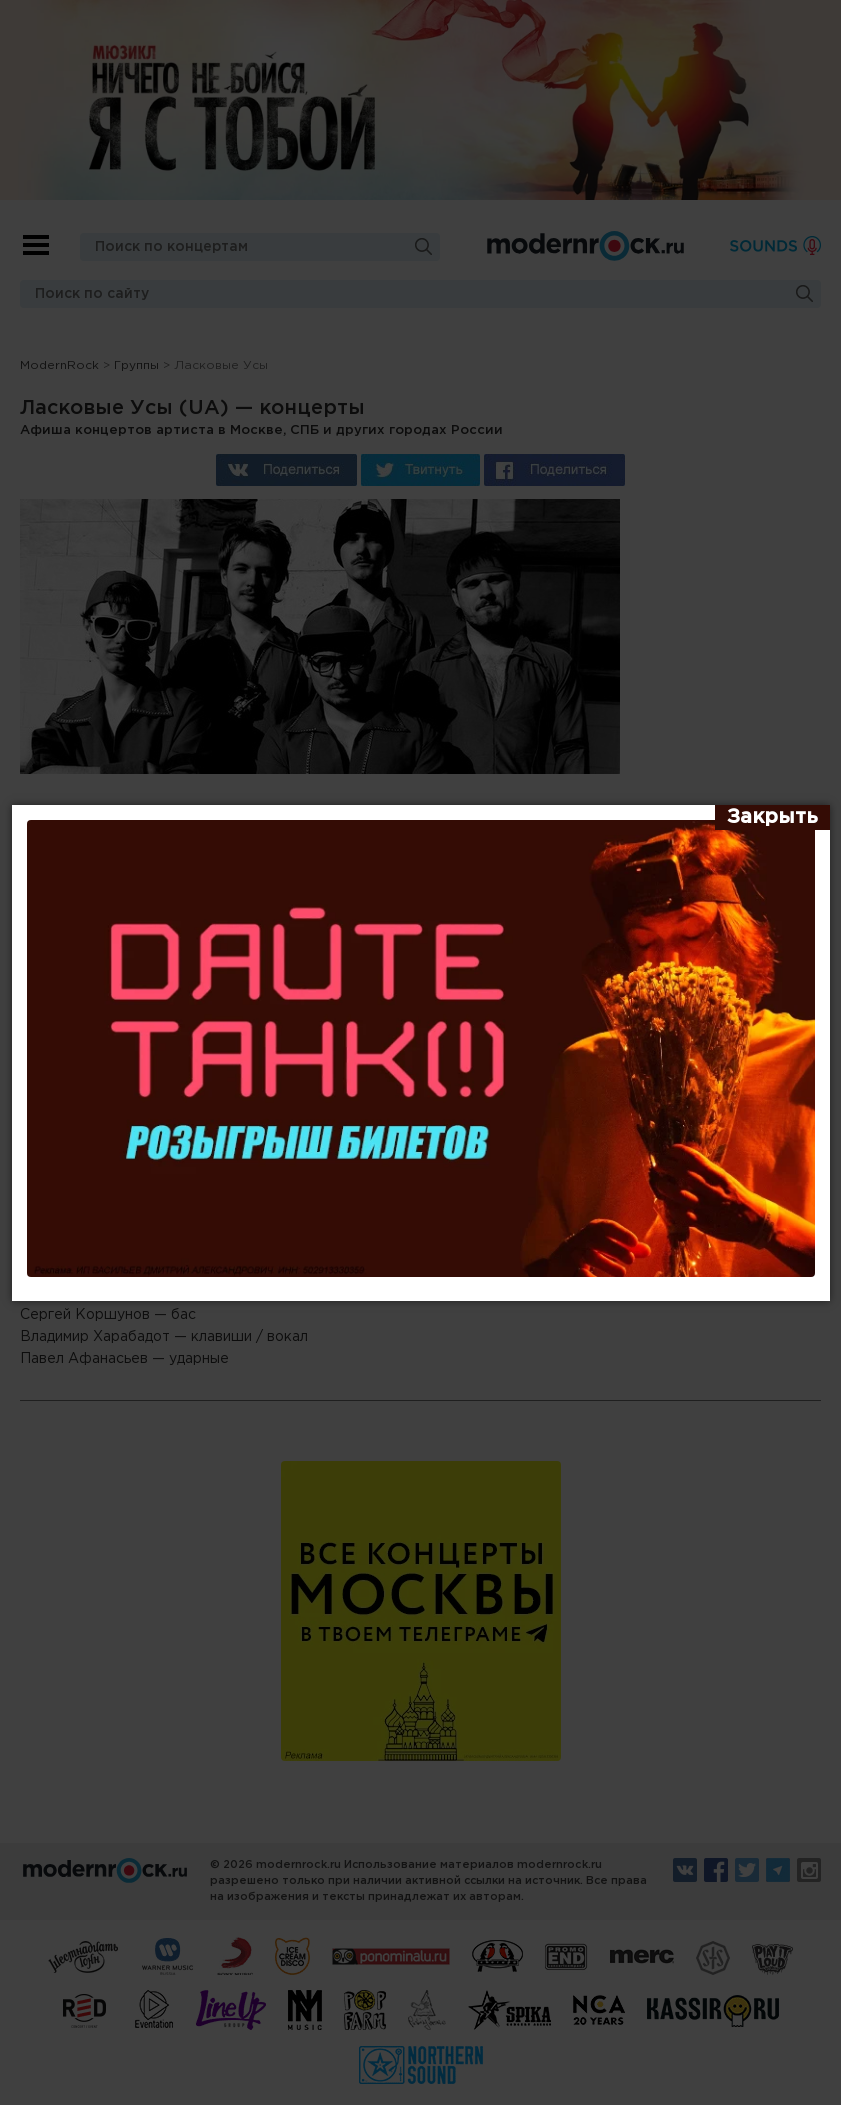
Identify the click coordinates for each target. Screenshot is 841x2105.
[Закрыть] (772, 818)
